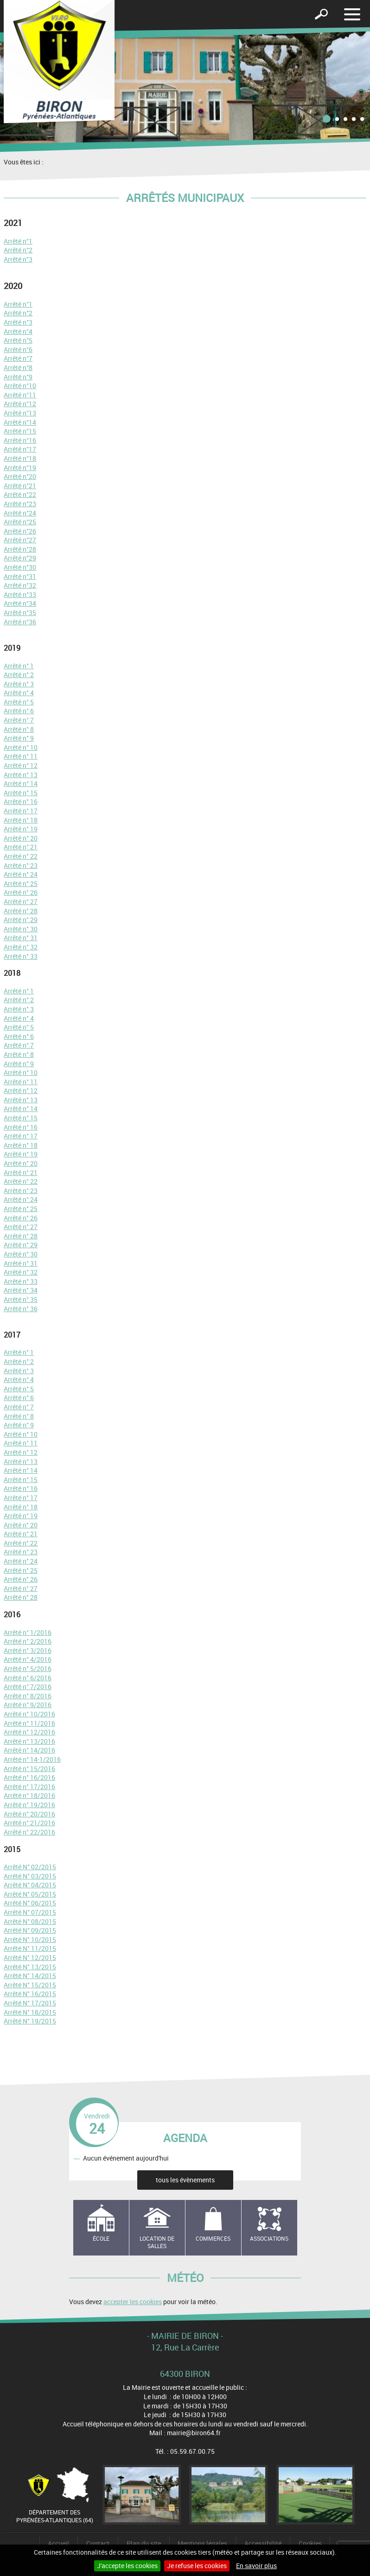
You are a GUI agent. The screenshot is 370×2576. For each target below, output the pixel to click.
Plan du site (144, 2543)
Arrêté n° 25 (21, 883)
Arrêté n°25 (20, 521)
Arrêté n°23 (20, 503)
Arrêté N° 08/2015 (30, 1921)
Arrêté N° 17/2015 (30, 2002)
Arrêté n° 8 (19, 729)
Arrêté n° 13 (21, 774)
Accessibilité (262, 2543)
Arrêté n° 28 (21, 910)
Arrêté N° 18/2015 (30, 2012)
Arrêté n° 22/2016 (29, 1832)
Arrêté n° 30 (21, 928)
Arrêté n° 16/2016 (29, 1777)
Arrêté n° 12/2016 (29, 1732)
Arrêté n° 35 (21, 1299)
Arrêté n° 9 (19, 738)
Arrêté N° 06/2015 (30, 1902)
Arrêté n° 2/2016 (27, 1641)
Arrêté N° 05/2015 (30, 1894)
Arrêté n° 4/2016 (27, 1659)
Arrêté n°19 (20, 467)
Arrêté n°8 (18, 367)
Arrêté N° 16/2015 (30, 1993)
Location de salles (157, 2242)
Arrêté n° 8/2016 (27, 1695)
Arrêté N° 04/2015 (30, 1884)
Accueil (58, 2543)
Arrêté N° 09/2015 (30, 1930)
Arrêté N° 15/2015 (30, 1984)
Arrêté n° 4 (19, 692)
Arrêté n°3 (18, 259)
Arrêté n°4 (18, 331)
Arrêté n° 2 (19, 674)
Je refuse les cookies (197, 2565)
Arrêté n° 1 (19, 665)
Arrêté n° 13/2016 (29, 1741)
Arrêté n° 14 (21, 783)
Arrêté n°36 (20, 621)
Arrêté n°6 (18, 349)
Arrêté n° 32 (21, 946)
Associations (269, 2238)
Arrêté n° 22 (21, 856)
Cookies (310, 2543)
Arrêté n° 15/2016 (29, 1768)
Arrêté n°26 (20, 531)
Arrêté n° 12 (21, 765)
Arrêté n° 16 (21, 801)
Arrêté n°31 (20, 576)
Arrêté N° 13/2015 (30, 1966)
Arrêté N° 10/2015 (30, 1939)
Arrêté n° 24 (21, 874)
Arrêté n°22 (20, 494)
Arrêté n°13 (20, 412)
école (101, 2238)
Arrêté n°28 (20, 549)
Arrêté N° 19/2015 (30, 2021)
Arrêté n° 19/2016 (29, 1804)
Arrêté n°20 (20, 476)
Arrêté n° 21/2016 (29, 1822)
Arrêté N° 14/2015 (30, 1975)
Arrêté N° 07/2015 (30, 1912)
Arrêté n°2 (18, 249)
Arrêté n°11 (20, 394)
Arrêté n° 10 (21, 747)
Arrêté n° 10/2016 (29, 1713)
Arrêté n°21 (20, 485)
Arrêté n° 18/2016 (29, 1795)
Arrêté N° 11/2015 (30, 1948)
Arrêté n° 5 (19, 701)
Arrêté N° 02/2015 (30, 1866)
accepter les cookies (132, 2301)
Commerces (213, 2238)
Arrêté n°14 (20, 422)
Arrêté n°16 (20, 440)
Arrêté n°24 (20, 513)
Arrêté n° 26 (21, 892)
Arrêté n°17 (20, 449)
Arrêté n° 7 (19, 720)
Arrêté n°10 (20, 385)
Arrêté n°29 (20, 557)
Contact (97, 2543)
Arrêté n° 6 (19, 710)
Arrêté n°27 (20, 539)
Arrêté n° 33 (21, 956)
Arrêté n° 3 (19, 683)
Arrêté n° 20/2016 (29, 1813)
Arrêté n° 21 (21, 846)
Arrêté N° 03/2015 (30, 1876)
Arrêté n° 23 (21, 865)
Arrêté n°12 (20, 403)
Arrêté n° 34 (21, 1290)
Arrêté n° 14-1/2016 (32, 1759)
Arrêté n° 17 (21, 810)
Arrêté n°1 (18, 241)
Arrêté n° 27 (21, 901)
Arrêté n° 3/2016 (27, 1650)
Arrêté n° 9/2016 (27, 1704)
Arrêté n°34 (20, 603)
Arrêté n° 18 (21, 820)
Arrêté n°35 (20, 612)
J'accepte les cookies (127, 2565)
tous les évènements (185, 2179)
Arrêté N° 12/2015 (30, 1957)
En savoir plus (256, 2565)
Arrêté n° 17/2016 (29, 1786)
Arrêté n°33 (20, 594)
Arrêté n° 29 (21, 919)
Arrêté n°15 (20, 431)
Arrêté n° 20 (21, 838)
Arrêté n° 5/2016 (27, 1668)
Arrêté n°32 (20, 585)
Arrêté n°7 (18, 358)
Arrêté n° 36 (21, 1308)
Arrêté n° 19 (21, 828)
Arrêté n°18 (20, 458)
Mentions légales (202, 2543)
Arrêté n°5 (18, 340)
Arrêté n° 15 (21, 792)
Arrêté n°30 (20, 567)
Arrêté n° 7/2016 (27, 1686)
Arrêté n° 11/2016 (29, 1723)
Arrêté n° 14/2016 (29, 1750)
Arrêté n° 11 (21, 756)
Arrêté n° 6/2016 (27, 1677)
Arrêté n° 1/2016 (27, 1632)
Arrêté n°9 (18, 376)
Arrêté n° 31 (21, 937)
